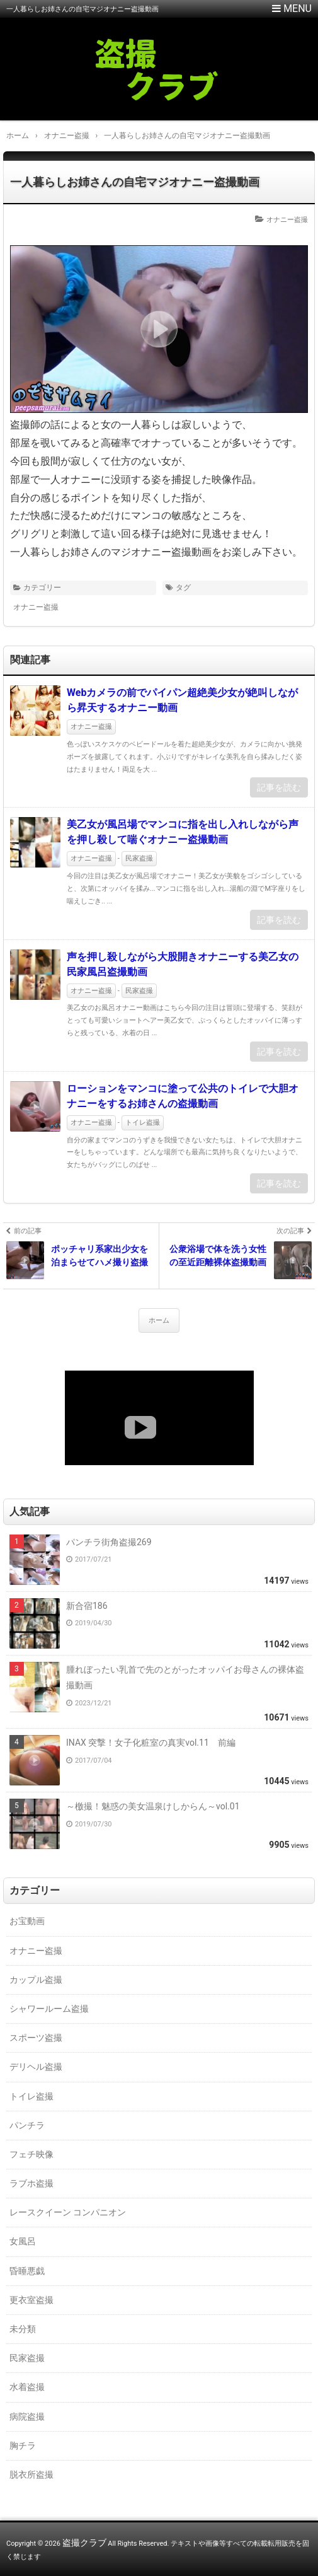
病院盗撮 (27, 2416)
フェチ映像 (31, 2154)
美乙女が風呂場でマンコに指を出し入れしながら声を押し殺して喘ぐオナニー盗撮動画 (182, 831)
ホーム (159, 1320)
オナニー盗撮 (287, 220)
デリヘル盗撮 (35, 2067)
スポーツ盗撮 (35, 2038)
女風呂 (22, 2241)
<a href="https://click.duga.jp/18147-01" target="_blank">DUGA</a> (159, 1418)
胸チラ (22, 2445)
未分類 (22, 2329)
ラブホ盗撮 (31, 2183)
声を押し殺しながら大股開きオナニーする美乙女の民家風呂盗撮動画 (182, 964)
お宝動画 (27, 1921)
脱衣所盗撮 (31, 2474)
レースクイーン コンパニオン (67, 2212)
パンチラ (27, 2125)
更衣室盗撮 (31, 2300)
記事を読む (279, 787)
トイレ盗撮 (142, 1122)
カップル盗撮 (35, 1980)
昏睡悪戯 (27, 2271)
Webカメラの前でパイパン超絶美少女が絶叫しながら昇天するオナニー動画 (182, 700)
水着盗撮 (27, 2387)
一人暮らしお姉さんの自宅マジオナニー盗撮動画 (134, 182)
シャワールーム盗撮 (49, 2009)
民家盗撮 (139, 858)
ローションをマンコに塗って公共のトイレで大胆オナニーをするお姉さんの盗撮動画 (182, 1096)
